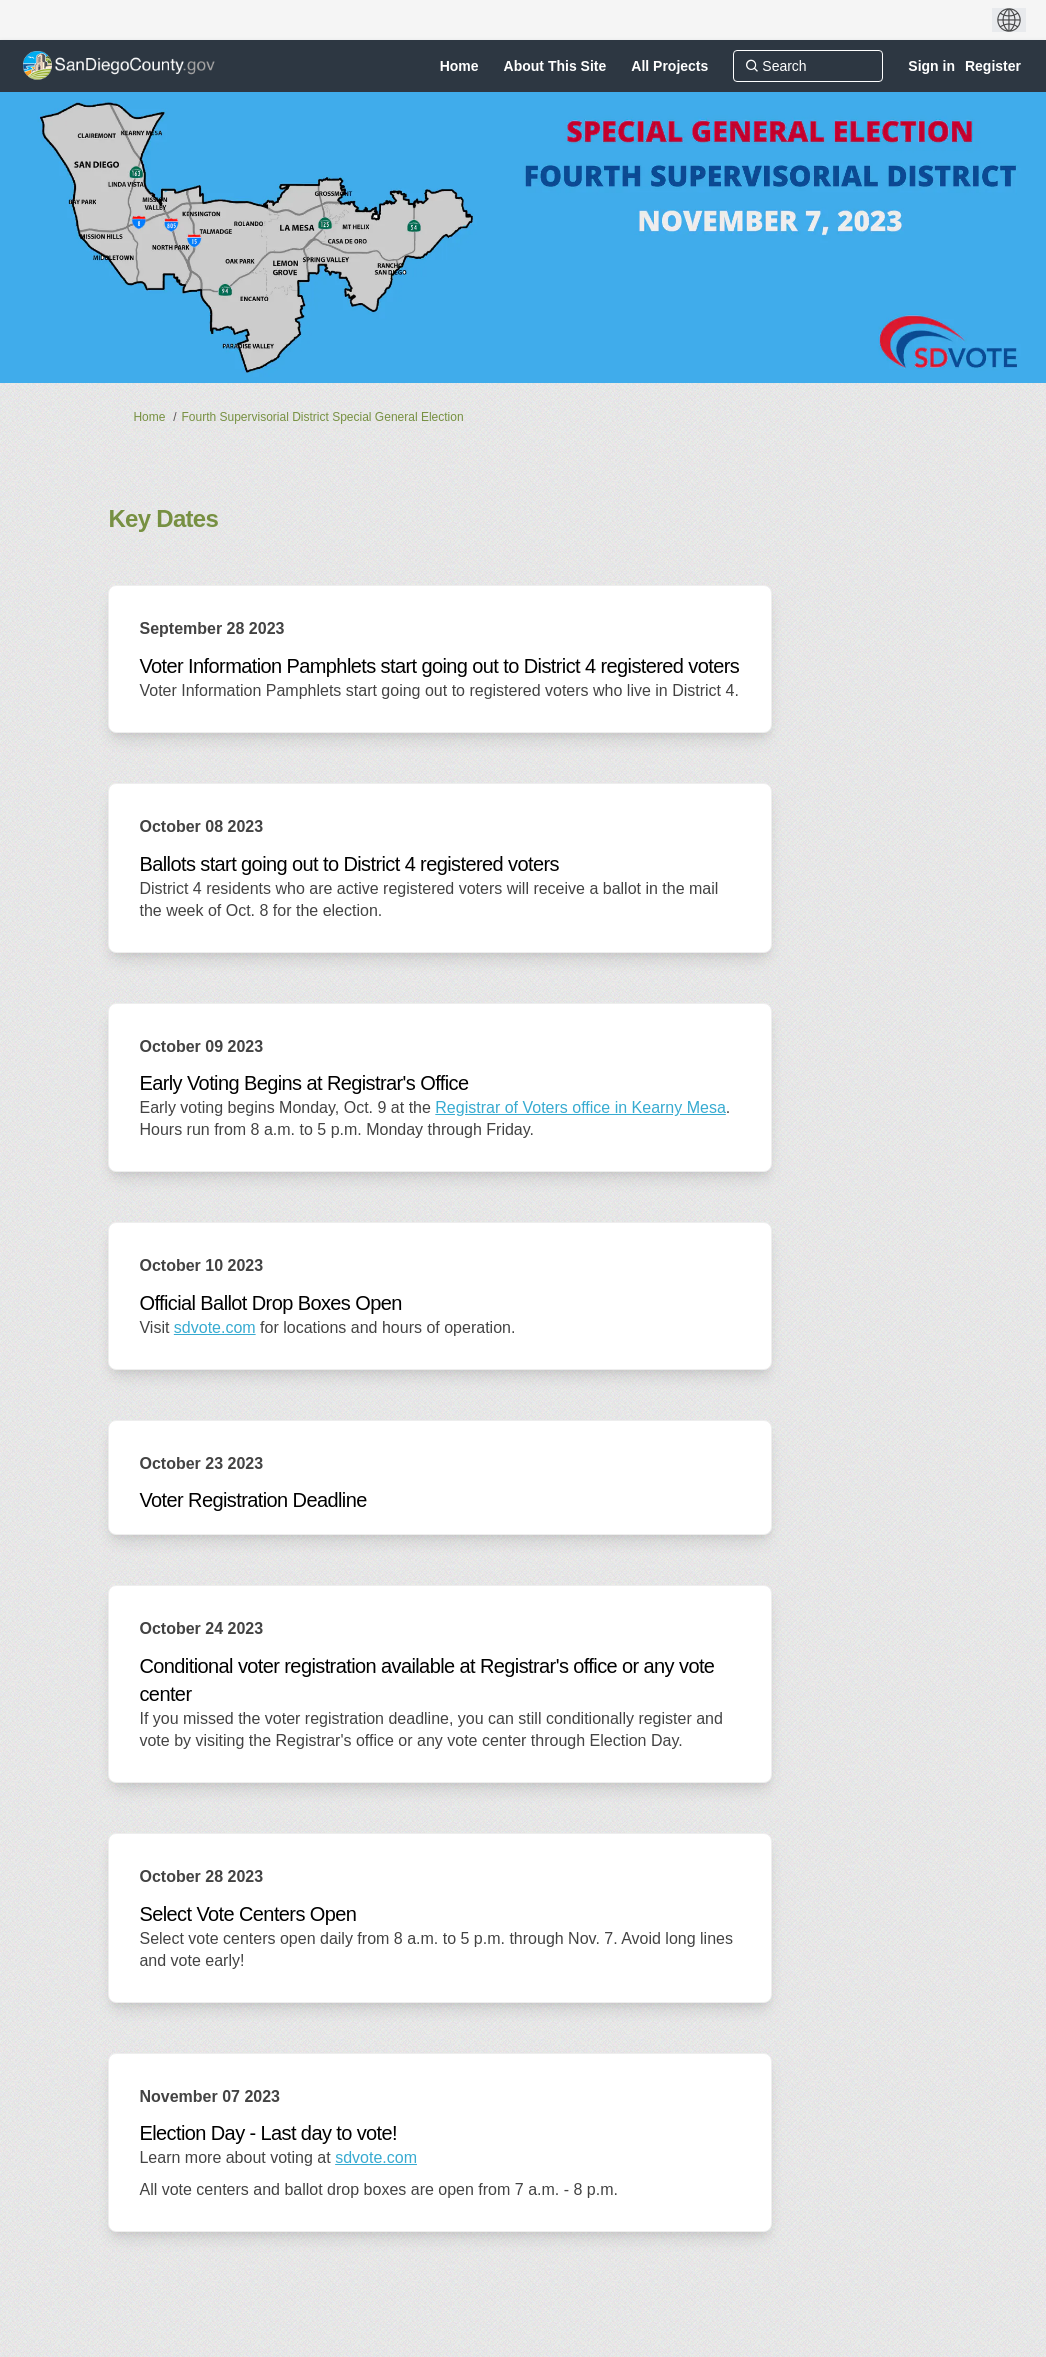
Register (993, 66)
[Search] (808, 66)
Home (149, 417)
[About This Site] (555, 66)
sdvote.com (215, 1327)
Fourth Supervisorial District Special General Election (322, 417)
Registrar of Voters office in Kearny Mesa (580, 1107)
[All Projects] (669, 66)
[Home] (459, 66)
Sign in (931, 66)
